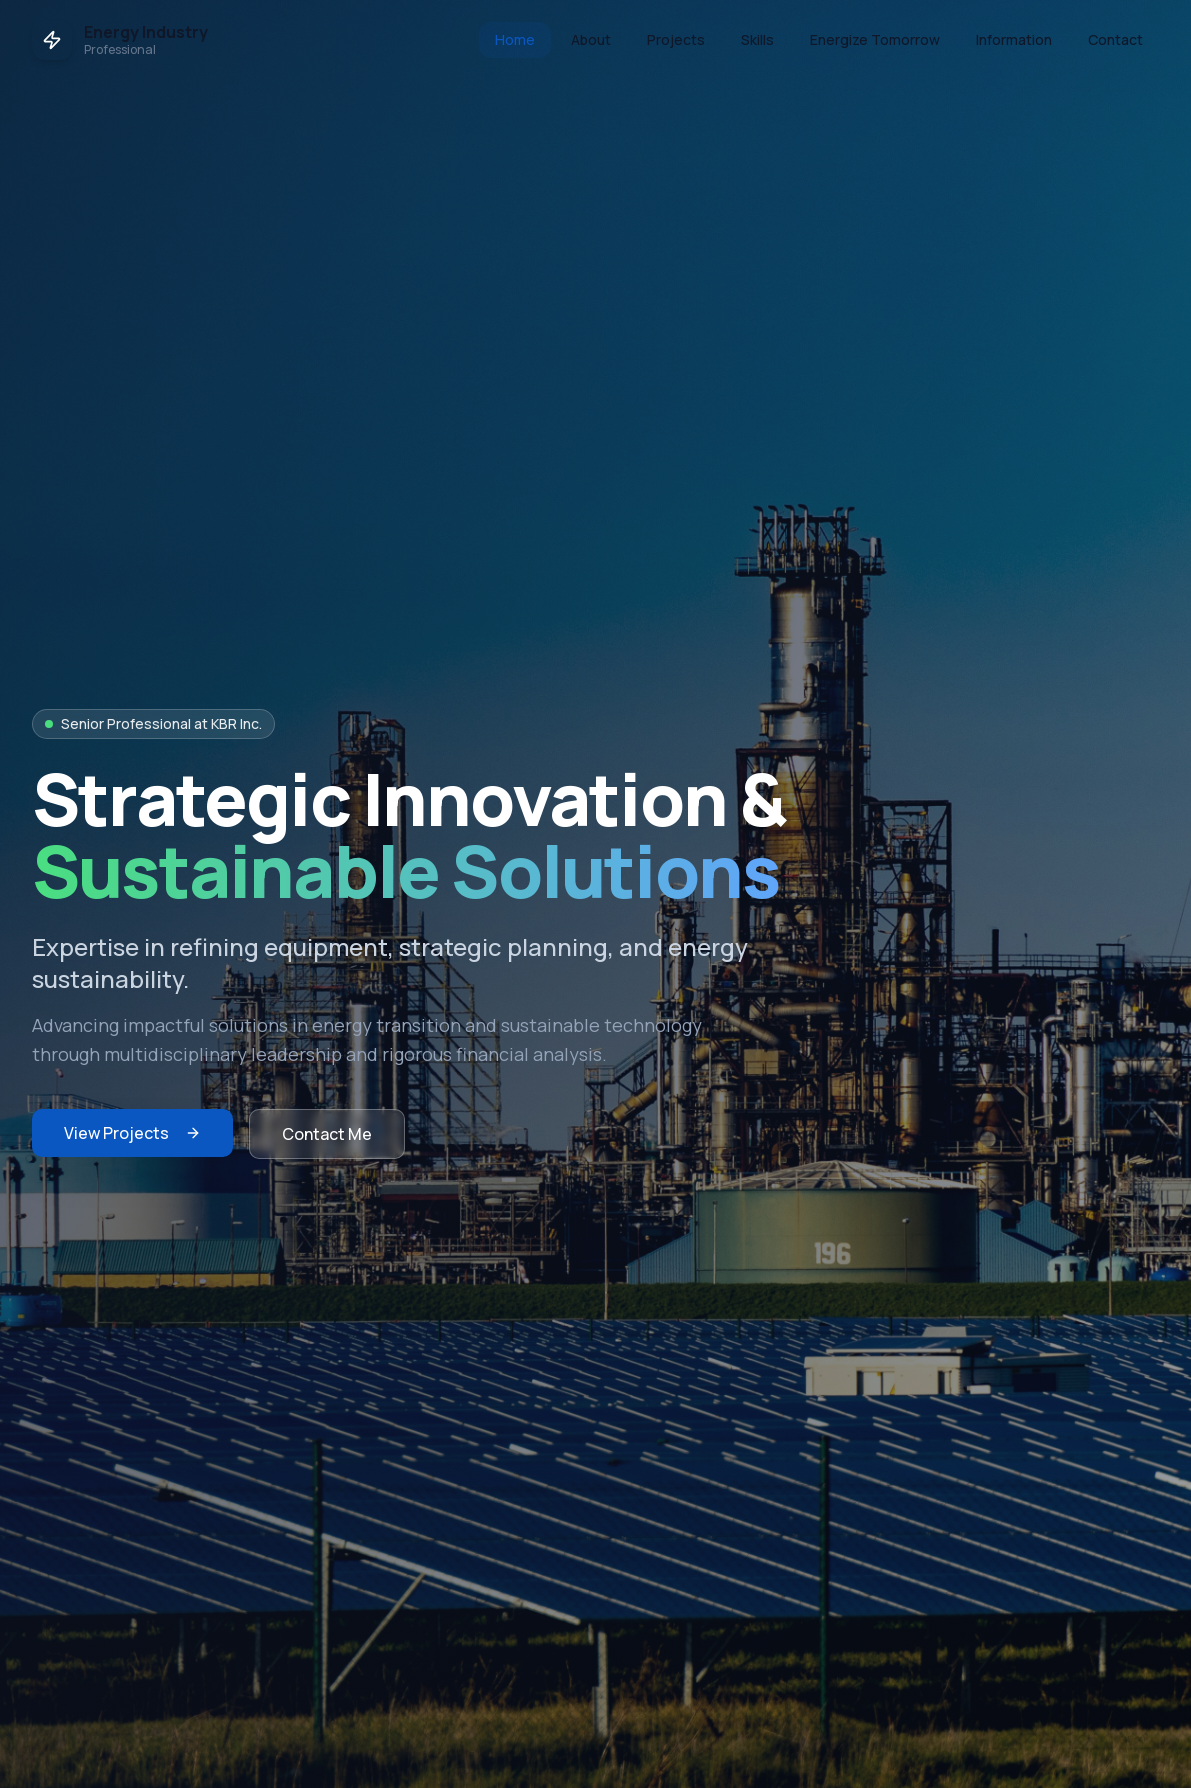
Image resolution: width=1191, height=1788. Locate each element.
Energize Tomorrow (875, 39)
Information (1014, 39)
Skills (757, 39)
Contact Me (327, 1134)
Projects (676, 39)
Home (515, 39)
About (591, 39)
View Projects (132, 1133)
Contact (1115, 39)
